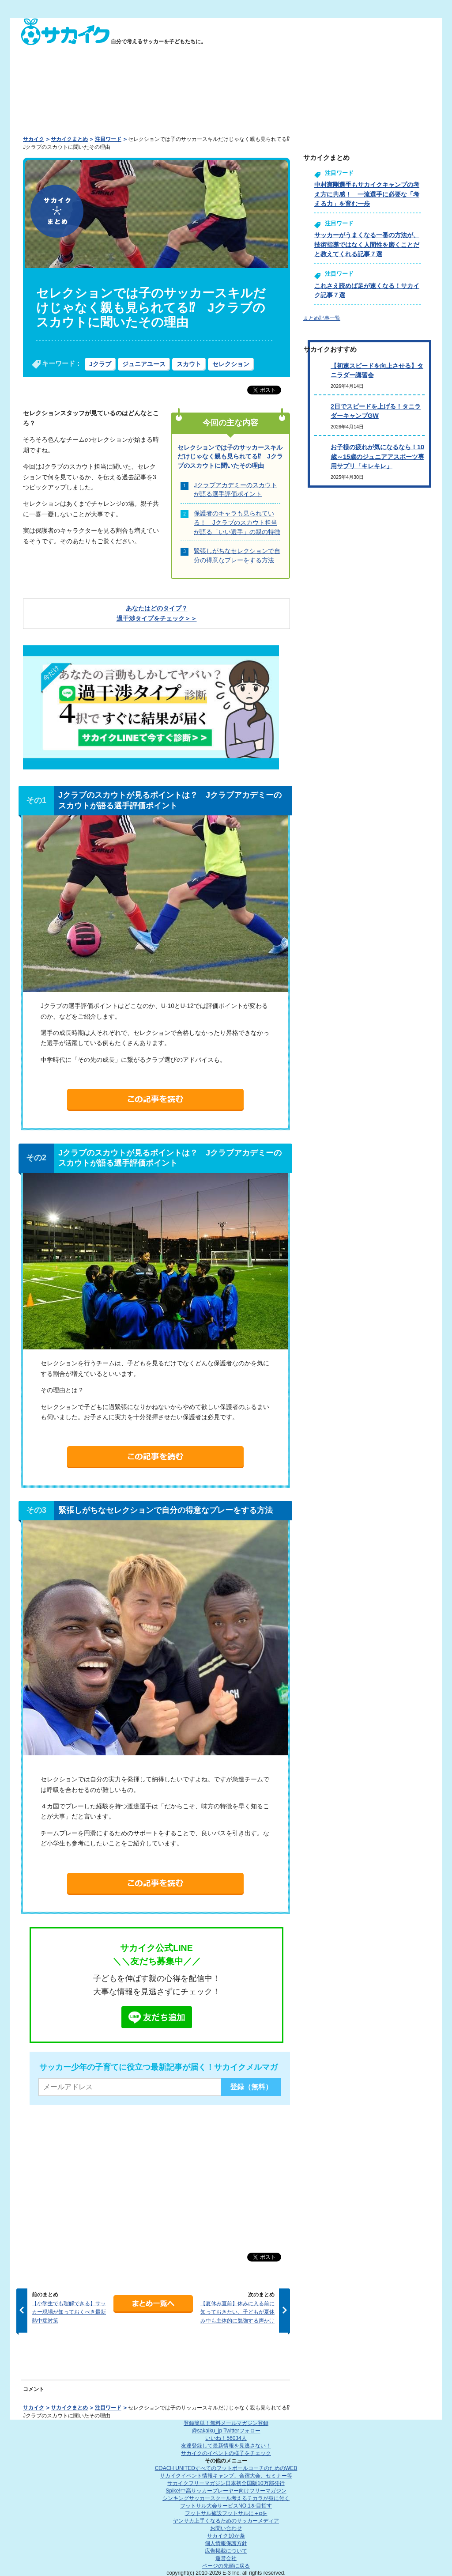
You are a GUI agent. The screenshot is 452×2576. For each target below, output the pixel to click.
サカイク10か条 (226, 2536)
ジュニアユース (144, 363)
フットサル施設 (226, 2513)
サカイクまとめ (69, 139)
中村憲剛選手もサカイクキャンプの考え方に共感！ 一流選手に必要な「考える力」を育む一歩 (366, 194)
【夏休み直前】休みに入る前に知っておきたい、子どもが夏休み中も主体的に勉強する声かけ (237, 2312)
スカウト (189, 363)
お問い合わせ (226, 2528)
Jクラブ (100, 363)
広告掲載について (226, 2551)
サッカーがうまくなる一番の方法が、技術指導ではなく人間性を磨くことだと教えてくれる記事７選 (366, 244)
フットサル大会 (226, 2506)
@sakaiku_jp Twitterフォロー (226, 2431)
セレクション (230, 363)
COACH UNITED (226, 2468)
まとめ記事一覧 (321, 318)
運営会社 (226, 2558)
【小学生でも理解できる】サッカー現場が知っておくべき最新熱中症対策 (69, 2312)
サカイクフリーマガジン (225, 2483)
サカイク (33, 139)
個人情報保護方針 (226, 2543)
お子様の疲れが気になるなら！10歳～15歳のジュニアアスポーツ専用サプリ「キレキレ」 (377, 456)
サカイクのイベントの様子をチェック (226, 2453)
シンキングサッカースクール (226, 2498)
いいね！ (225, 2438)
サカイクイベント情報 (226, 2476)
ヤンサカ (226, 2521)
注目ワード (108, 139)
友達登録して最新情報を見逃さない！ (226, 2446)
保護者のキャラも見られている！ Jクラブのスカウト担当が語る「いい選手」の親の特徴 (237, 522)
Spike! (226, 2491)
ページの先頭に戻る (226, 2566)
